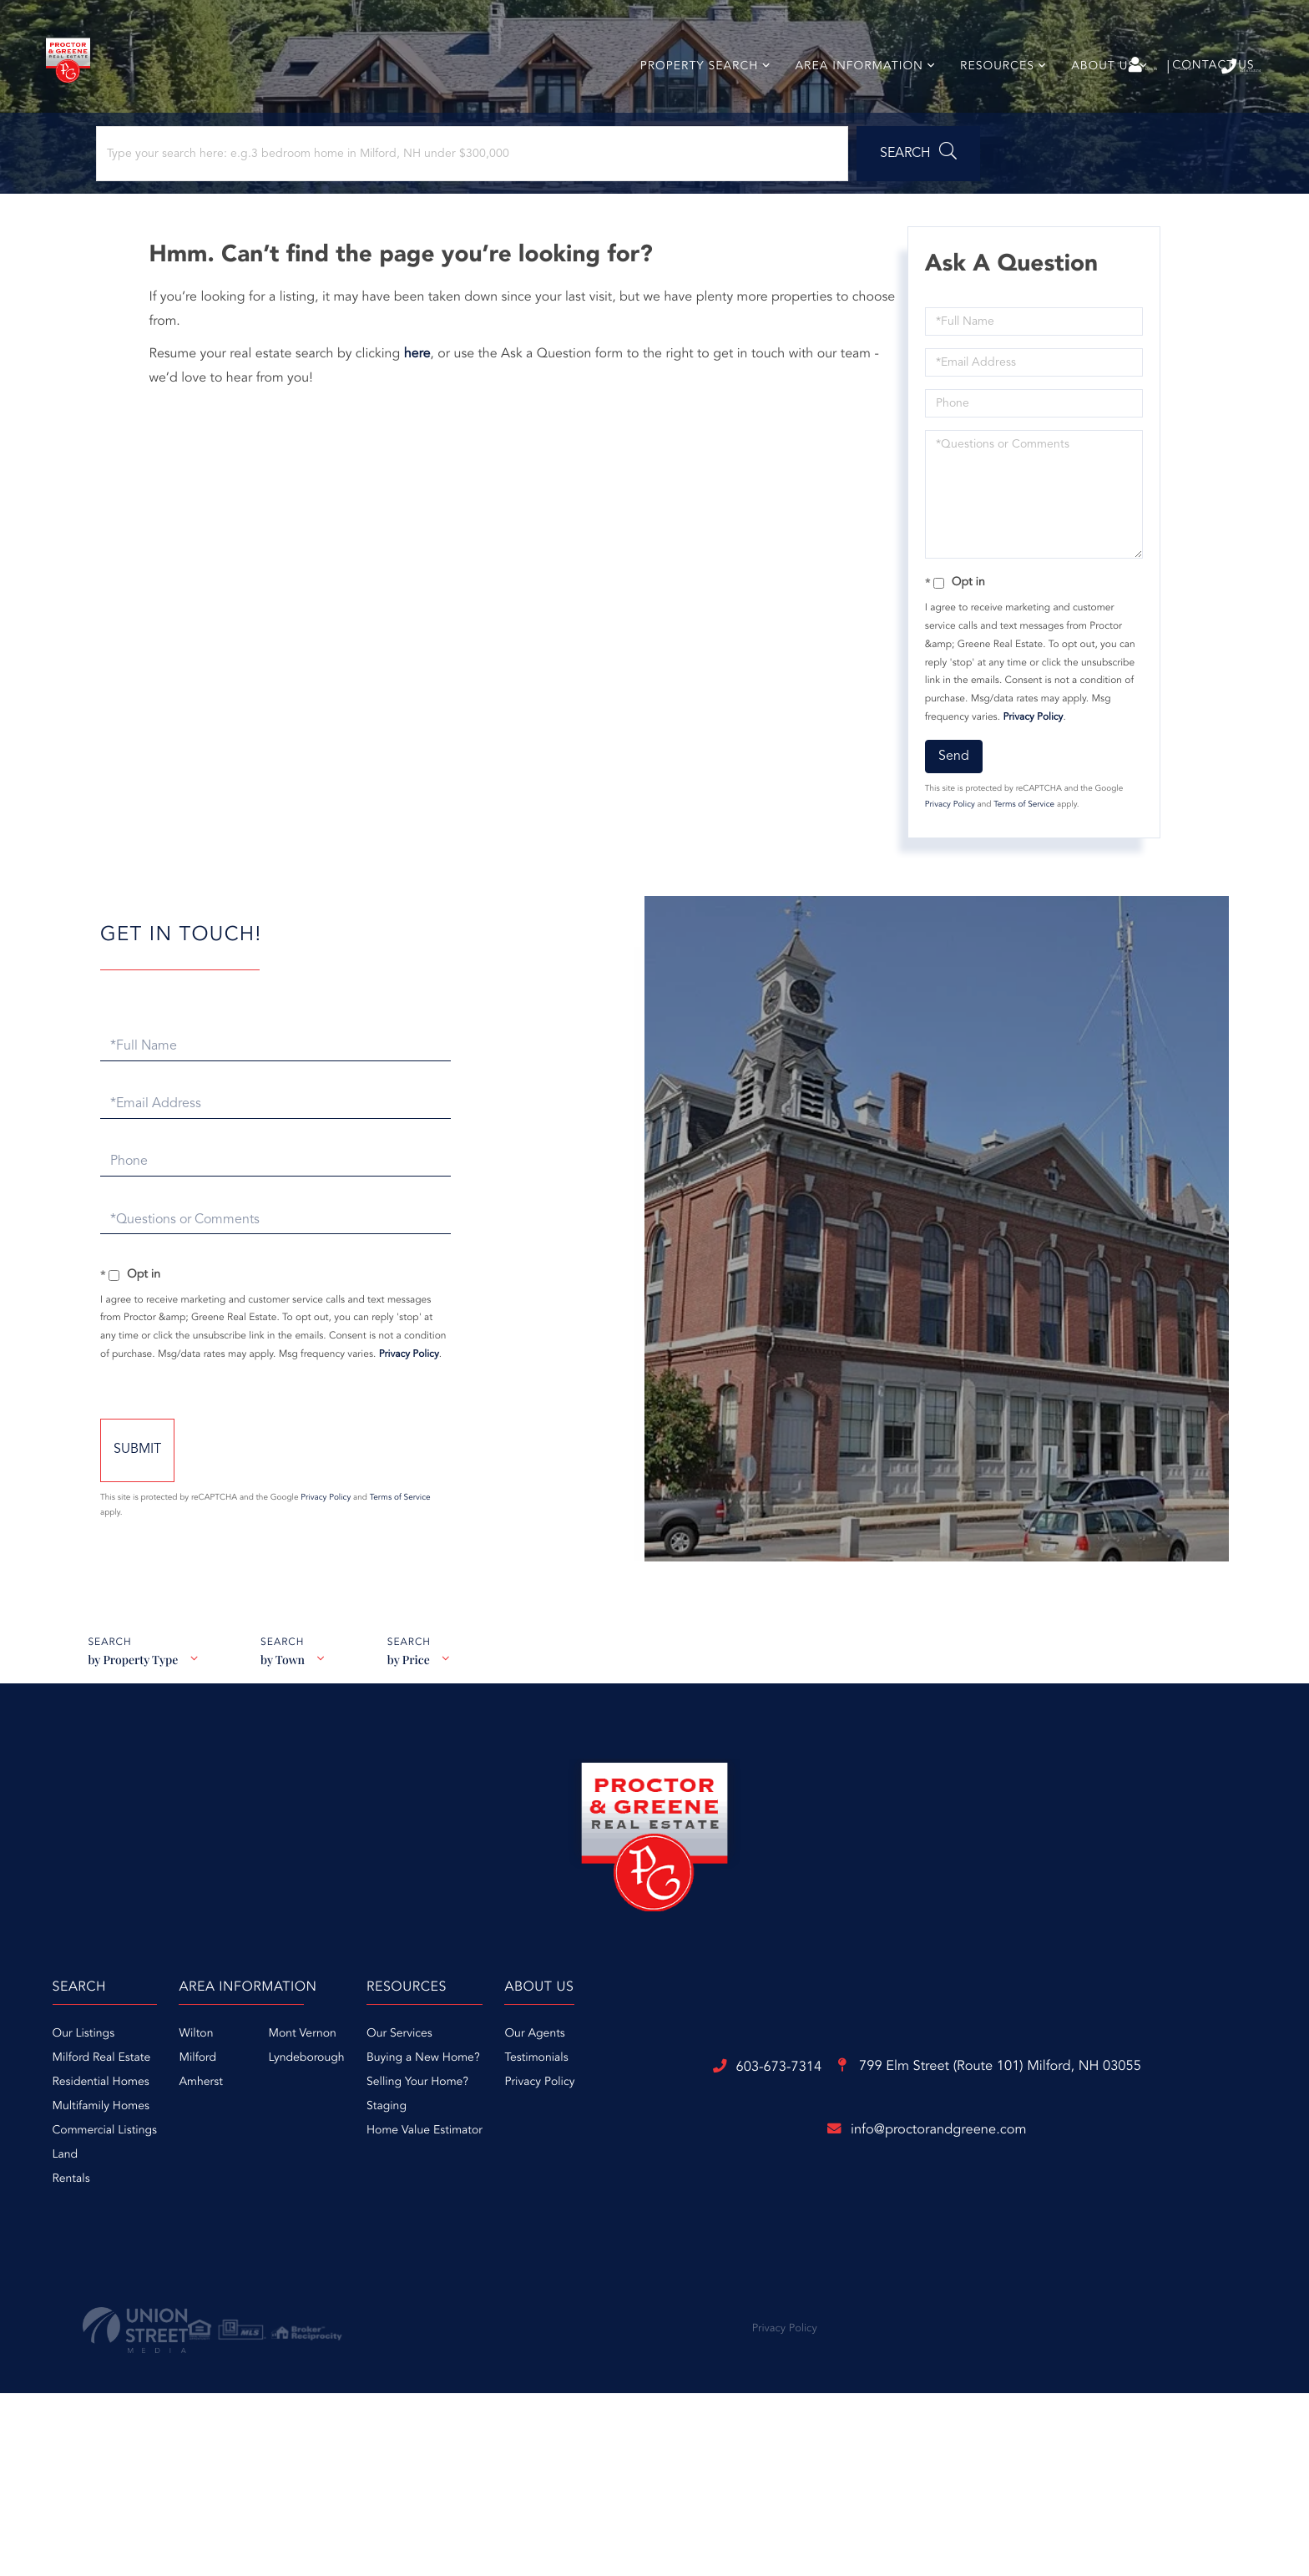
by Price (416, 1741)
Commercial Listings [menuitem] (328, 2204)
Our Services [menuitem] (729, 2107)
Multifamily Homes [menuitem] (324, 2180)
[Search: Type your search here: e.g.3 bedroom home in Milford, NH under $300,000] (224, 197)
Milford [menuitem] (474, 2132)
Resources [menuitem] (990, 95)
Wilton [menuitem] (473, 2107)
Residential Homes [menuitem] (324, 2156)
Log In (1032, 67)
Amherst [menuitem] (477, 2156)
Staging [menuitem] (716, 2180)
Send (949, 809)
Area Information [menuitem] (852, 95)
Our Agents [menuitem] (917, 2107)
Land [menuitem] (289, 2228)
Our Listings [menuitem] (307, 2107)
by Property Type (132, 1741)
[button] (462, 197)
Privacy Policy (1028, 770)
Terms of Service (1019, 857)
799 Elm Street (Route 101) (747, 2321)
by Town (286, 1741)
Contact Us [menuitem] (1206, 94)
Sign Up (1106, 67)
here (425, 407)
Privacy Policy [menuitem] (922, 2156)
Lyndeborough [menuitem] (583, 2132)
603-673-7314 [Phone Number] (1202, 66)
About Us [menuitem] (1096, 95)
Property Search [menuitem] (692, 95)
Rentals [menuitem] (295, 2253)
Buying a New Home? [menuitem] (753, 2132)
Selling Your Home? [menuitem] (747, 2156)
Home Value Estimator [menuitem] (754, 2204)
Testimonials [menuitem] (919, 2132)
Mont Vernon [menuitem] (579, 2107)
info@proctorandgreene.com (654, 2387)
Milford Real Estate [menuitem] (325, 2132)
